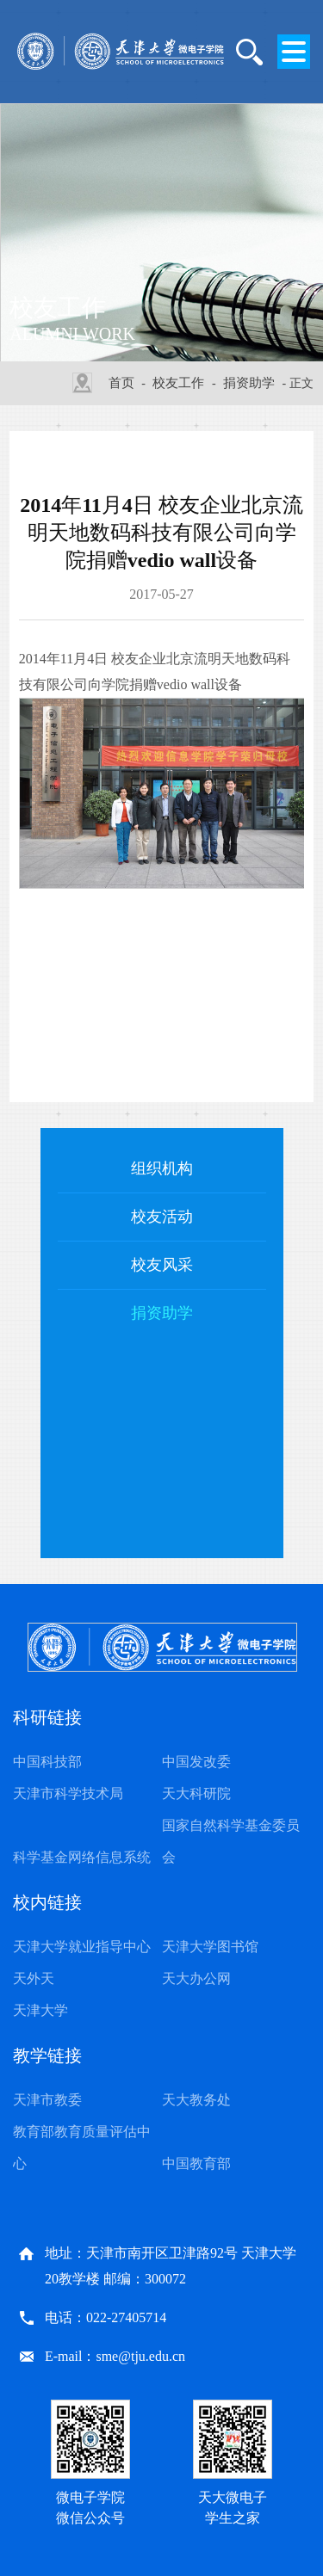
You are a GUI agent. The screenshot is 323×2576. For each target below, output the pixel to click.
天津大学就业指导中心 (82, 1946)
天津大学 (40, 2010)
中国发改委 (196, 1761)
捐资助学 (249, 383)
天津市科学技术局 (68, 1793)
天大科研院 (196, 1793)
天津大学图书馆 (210, 1946)
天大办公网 (196, 1978)
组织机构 (162, 1168)
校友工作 (178, 383)
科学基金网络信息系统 (82, 1857)
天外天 (33, 1978)
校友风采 (162, 1264)
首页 (121, 383)
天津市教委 (47, 2099)
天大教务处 (196, 2099)
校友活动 (162, 1216)
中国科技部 (47, 1761)
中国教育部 (196, 2163)
